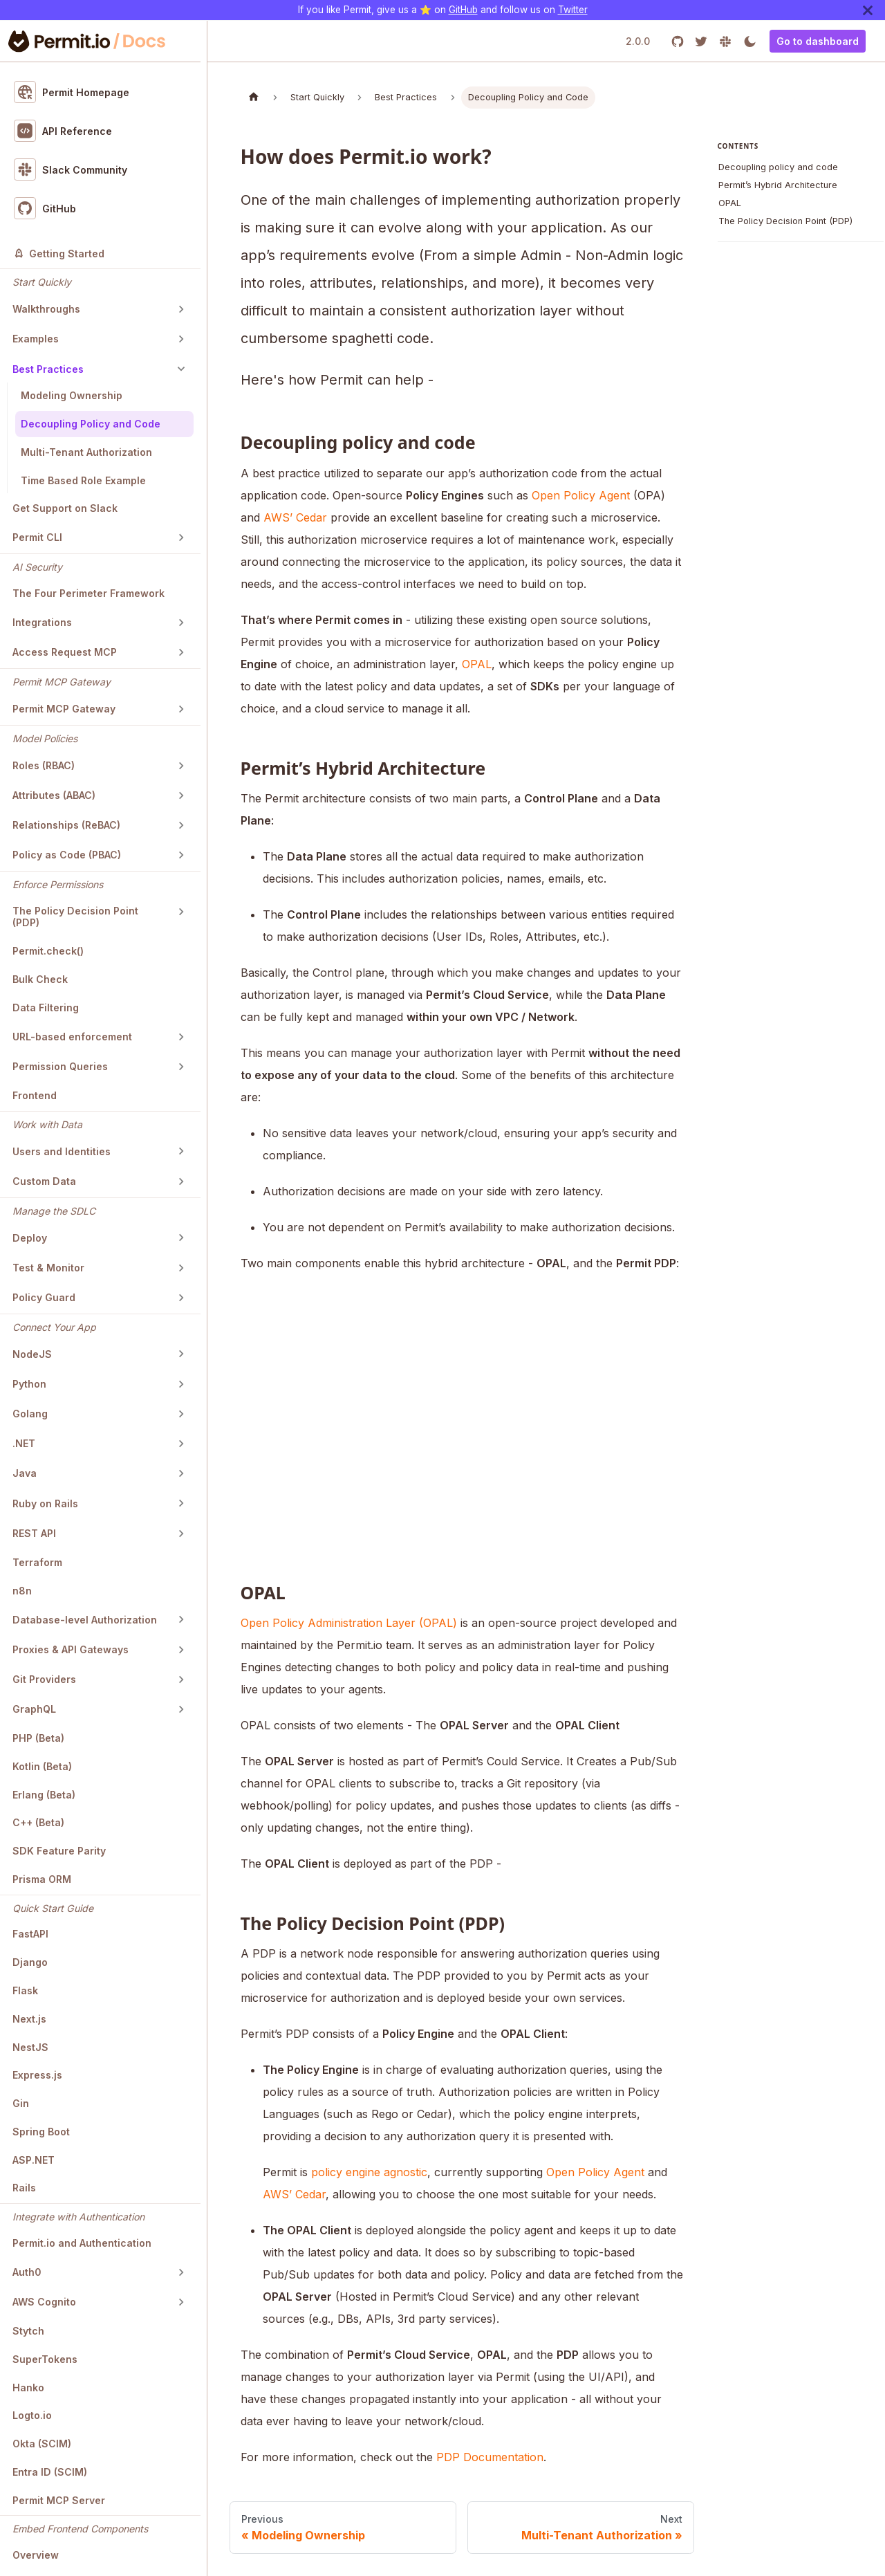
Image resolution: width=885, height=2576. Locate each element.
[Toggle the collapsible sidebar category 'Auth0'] (181, 2272)
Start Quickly (41, 282)
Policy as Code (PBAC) (66, 855)
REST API (34, 1533)
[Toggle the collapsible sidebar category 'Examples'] (181, 339)
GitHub (463, 9)
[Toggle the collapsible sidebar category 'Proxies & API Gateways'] (181, 1650)
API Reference (63, 131)
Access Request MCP (64, 652)
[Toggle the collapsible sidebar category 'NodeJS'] (181, 1354)
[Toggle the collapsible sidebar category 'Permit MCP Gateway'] (181, 709)
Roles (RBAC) (43, 765)
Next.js (29, 2019)
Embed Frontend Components (80, 2528)
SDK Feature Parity (59, 1851)
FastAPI (30, 1934)
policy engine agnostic (369, 2172)
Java (24, 1473)
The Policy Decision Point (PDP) (75, 917)
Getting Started (59, 253)
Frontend (34, 1095)
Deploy (29, 1238)
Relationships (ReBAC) (66, 825)
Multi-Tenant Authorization (86, 452)
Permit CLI (37, 537)
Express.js (37, 2075)
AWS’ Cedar (295, 517)
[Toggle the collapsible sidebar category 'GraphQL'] (181, 1709)
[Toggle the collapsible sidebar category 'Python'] (181, 1384)
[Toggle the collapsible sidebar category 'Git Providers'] (181, 1679)
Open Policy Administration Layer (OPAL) (349, 1623)
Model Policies (44, 738)
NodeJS (32, 1354)
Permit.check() (48, 951)
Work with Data (47, 1124)
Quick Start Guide (52, 1908)
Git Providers (44, 1679)
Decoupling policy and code (778, 167)
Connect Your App (54, 1327)
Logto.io (32, 2415)
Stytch (28, 2331)
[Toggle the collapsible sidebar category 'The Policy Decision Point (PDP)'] (181, 912)
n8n (22, 1591)
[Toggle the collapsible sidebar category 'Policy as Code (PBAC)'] (181, 855)
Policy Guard (43, 1297)
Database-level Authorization (84, 1620)
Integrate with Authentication (78, 2217)
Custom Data (44, 1181)
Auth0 (26, 2272)
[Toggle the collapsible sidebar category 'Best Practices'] (181, 369)
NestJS (30, 2047)
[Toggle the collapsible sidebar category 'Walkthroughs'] (181, 309)
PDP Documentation (489, 2457)
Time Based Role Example (83, 480)
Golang (30, 1413)
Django (30, 1962)
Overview (35, 2555)
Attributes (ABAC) (53, 795)
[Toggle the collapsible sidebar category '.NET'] (181, 1443)
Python (29, 1384)
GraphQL (34, 1709)
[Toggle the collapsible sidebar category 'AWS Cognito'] (181, 2302)
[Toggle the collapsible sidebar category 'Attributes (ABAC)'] (181, 795)
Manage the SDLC (53, 1211)
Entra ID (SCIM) (49, 2472)
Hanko (28, 2387)
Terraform (37, 1562)
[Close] (867, 10)
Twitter (573, 9)
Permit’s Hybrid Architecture (777, 185)
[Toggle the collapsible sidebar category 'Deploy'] (181, 1237)
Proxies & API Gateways (70, 1649)
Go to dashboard (817, 41)
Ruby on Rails (45, 1503)
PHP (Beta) (38, 1738)
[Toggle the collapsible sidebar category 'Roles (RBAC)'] (181, 766)
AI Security (37, 567)
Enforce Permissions (57, 884)
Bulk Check (40, 979)
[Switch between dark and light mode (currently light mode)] (749, 41)
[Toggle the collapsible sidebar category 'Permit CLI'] (181, 537)
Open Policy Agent (581, 495)
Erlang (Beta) (43, 1795)
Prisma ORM (41, 1879)
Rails (24, 2187)
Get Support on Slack (65, 508)
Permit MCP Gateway (61, 682)
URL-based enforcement (72, 1036)
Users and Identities (61, 1151)
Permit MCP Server (58, 2500)
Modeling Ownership (71, 395)
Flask (25, 1990)
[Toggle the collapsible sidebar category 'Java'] (181, 1473)
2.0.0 (638, 41)
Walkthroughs (46, 309)
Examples (35, 338)
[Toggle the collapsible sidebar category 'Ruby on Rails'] (181, 1503)
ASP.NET (33, 2160)
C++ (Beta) (38, 1822)
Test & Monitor (48, 1267)
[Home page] (254, 97)
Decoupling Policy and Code (90, 424)
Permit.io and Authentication (81, 2243)
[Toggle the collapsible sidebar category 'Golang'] (181, 1414)
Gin (20, 2103)
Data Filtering (45, 1007)
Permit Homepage (72, 92)
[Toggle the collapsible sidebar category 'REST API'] (181, 1533)
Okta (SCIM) (41, 2443)
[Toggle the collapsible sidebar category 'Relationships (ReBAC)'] (181, 825)
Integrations (42, 622)
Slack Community (71, 169)
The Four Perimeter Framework (88, 593)
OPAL (477, 664)
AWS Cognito (44, 2302)
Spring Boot (41, 2131)
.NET (23, 1443)
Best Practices (48, 369)
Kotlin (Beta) (42, 1766)
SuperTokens (44, 2359)
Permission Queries (60, 1066)
